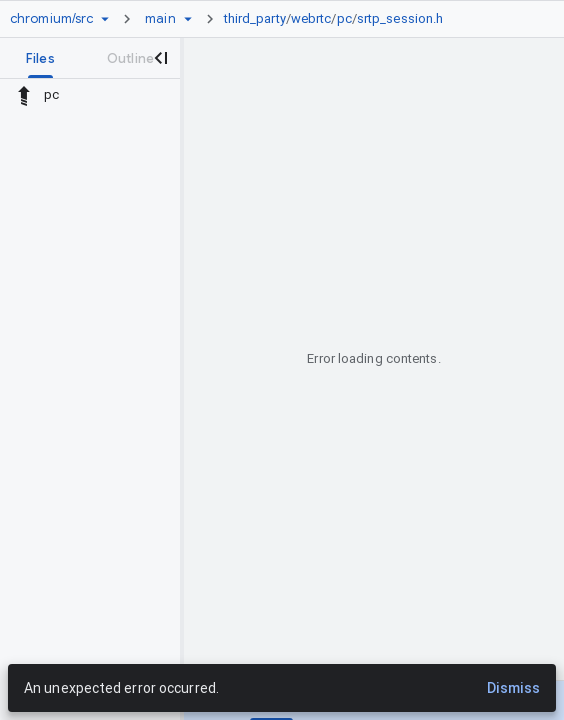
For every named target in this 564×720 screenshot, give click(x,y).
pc (344, 18)
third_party (255, 18)
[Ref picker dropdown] (188, 19)
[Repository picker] (105, 19)
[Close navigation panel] (160, 58)
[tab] (40, 58)
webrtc (311, 18)
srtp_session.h (400, 18)
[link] (339, 19)
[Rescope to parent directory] (24, 95)
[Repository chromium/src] (51, 19)
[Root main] (160, 19)
